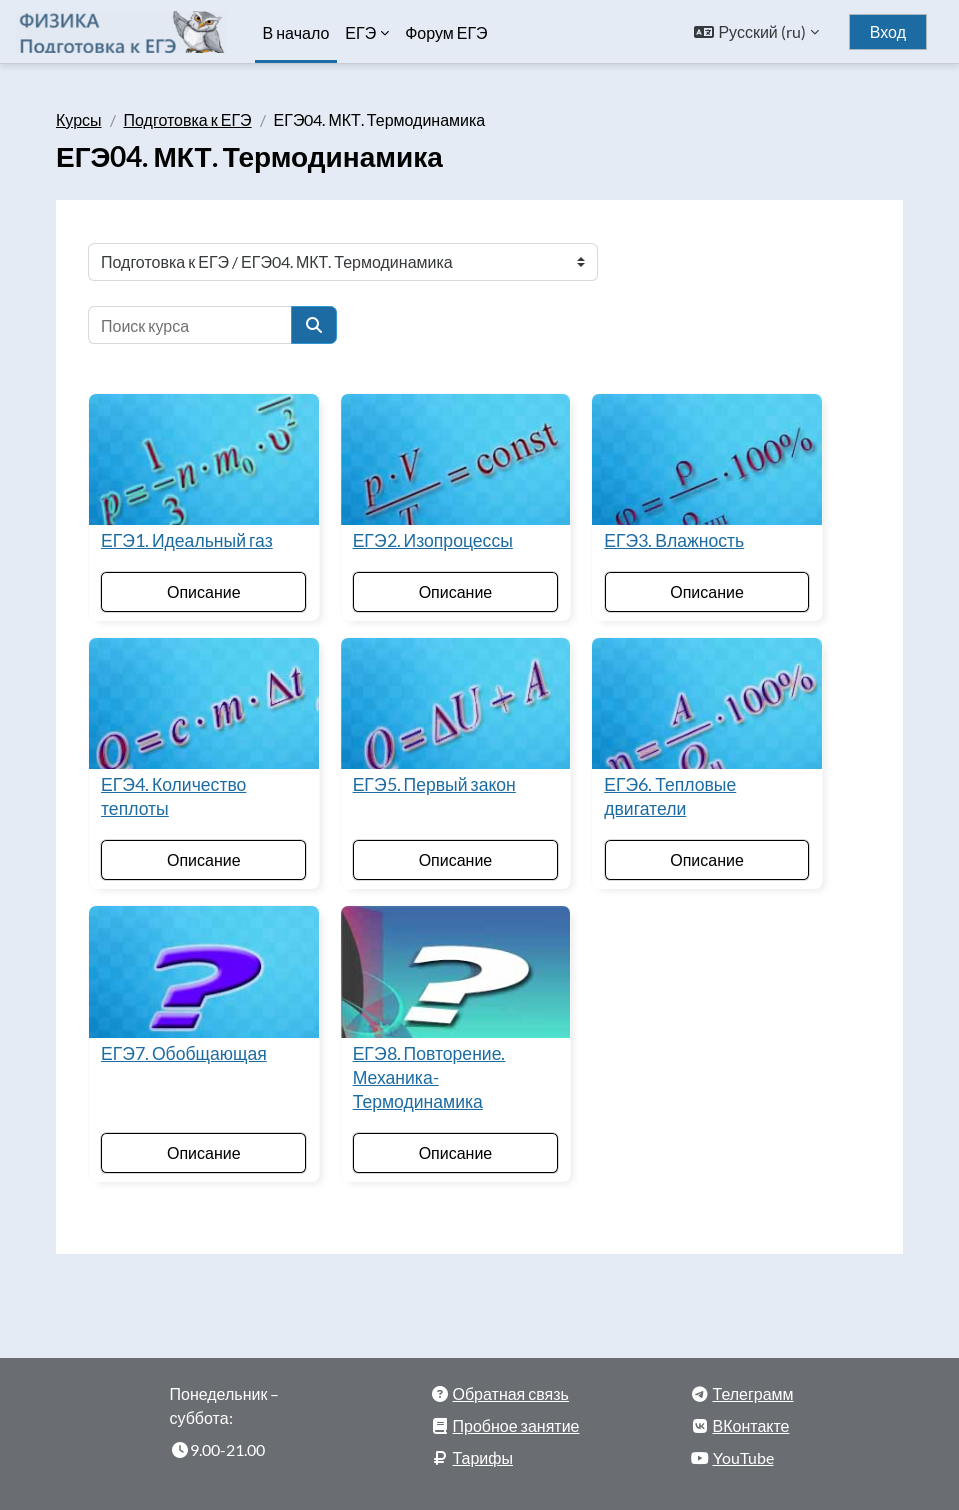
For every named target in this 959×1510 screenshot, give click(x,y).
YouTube (743, 1457)
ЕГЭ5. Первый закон (434, 784)
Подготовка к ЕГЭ (188, 119)
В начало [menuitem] (296, 32)
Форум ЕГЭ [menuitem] (446, 33)
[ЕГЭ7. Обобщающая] (204, 971)
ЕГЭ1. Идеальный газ (187, 540)
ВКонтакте (751, 1425)
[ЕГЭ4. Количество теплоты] (204, 703)
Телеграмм (753, 1393)
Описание (204, 591)
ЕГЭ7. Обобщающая (184, 1053)
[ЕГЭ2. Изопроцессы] (456, 459)
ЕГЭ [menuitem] (360, 33)
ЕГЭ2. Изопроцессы (433, 540)
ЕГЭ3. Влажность (674, 540)
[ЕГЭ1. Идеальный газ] (204, 459)
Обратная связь (511, 1393)
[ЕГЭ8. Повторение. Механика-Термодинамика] (456, 971)
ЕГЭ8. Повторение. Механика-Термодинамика (429, 1077)
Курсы (79, 119)
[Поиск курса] (190, 325)
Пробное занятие (516, 1425)
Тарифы (483, 1457)
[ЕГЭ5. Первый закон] (456, 703)
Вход (888, 32)
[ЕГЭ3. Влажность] (707, 459)
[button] (756, 32)
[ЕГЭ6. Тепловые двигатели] (707, 703)
